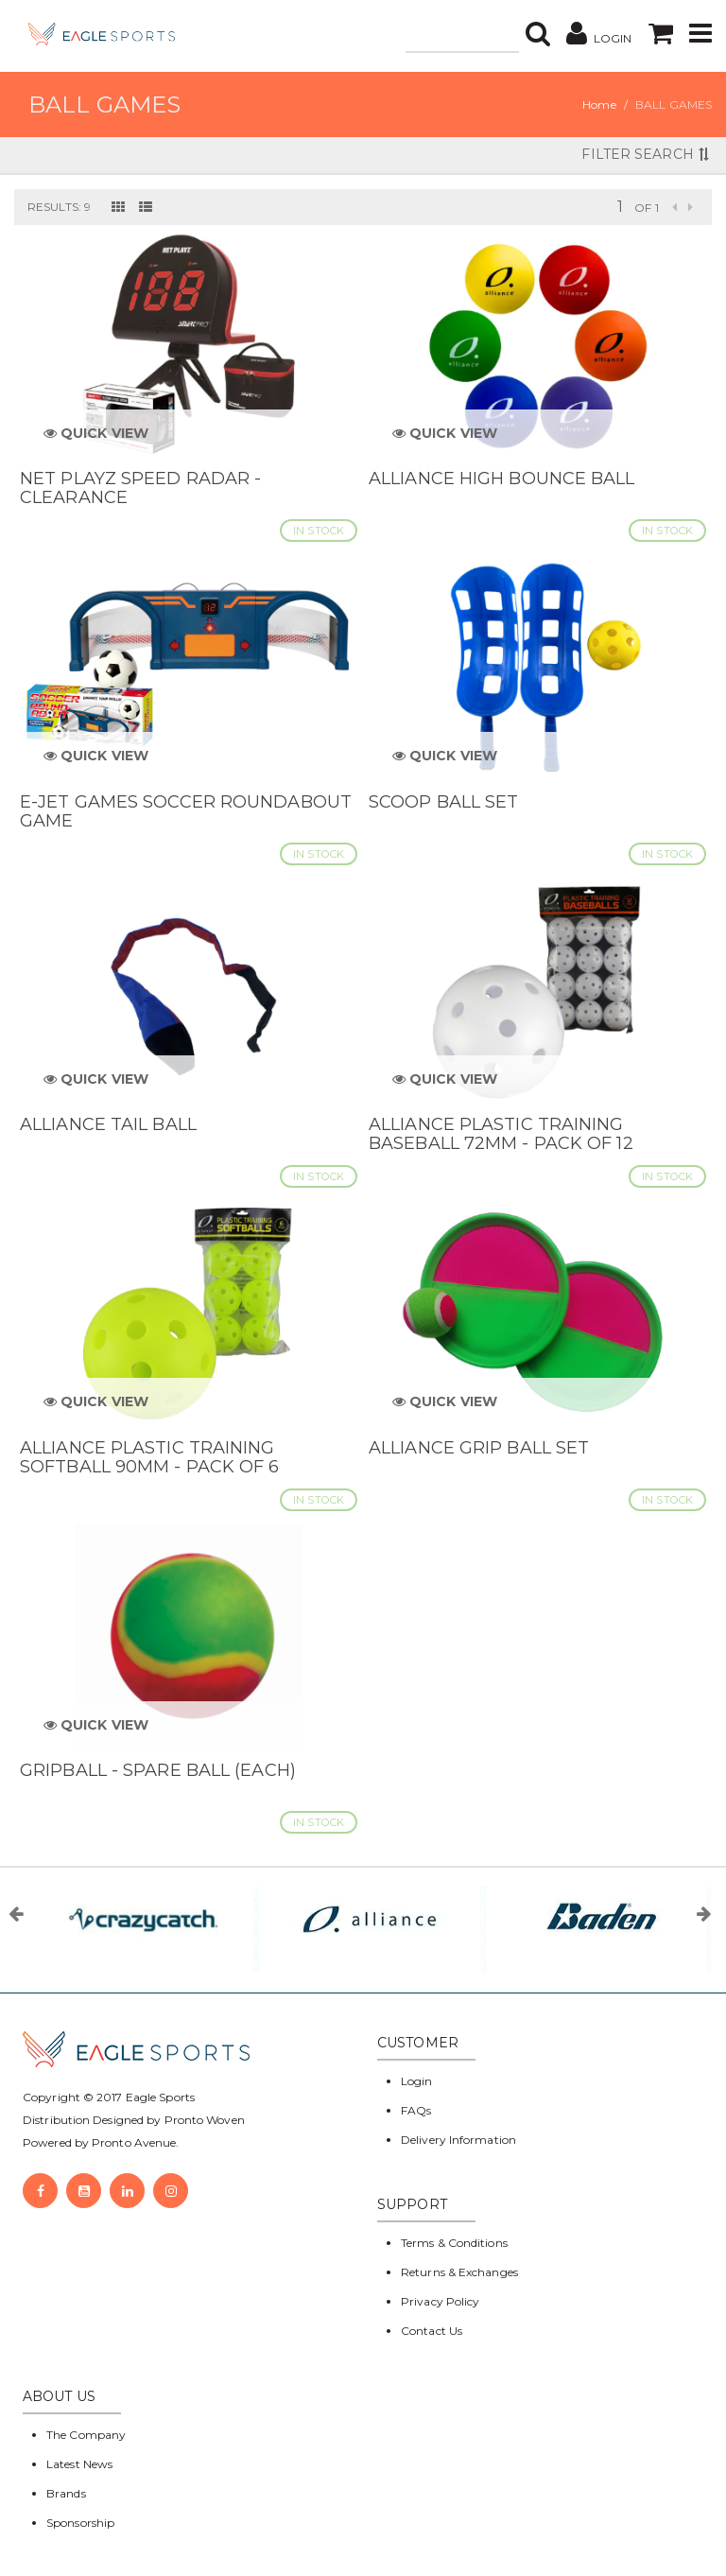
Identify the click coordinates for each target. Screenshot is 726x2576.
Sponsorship (80, 2522)
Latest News (79, 2464)
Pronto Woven (204, 2120)
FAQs (416, 2110)
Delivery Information (458, 2139)
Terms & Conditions (454, 2243)
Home (598, 104)
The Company (86, 2435)
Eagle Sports (159, 2097)
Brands (66, 2493)
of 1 (646, 207)
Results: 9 (59, 207)
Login (417, 2081)
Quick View (95, 433)
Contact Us (431, 2331)
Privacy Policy (440, 2301)
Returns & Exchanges (459, 2272)
